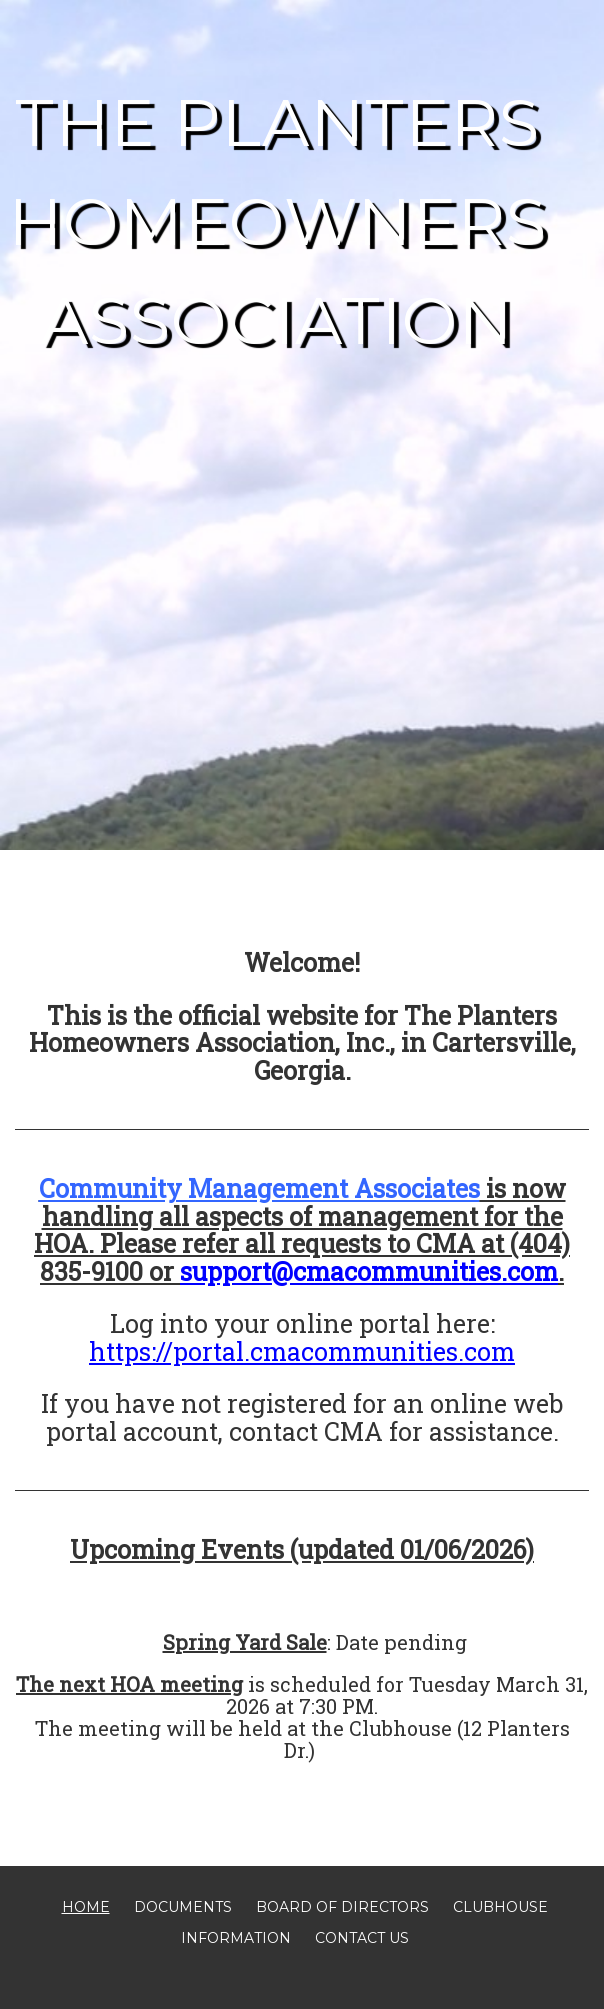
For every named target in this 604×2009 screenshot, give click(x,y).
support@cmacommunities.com (369, 1271)
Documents (183, 1907)
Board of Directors (342, 1907)
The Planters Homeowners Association (277, 221)
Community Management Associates (259, 1188)
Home (86, 1907)
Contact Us (362, 1938)
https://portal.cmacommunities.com (302, 1351)
